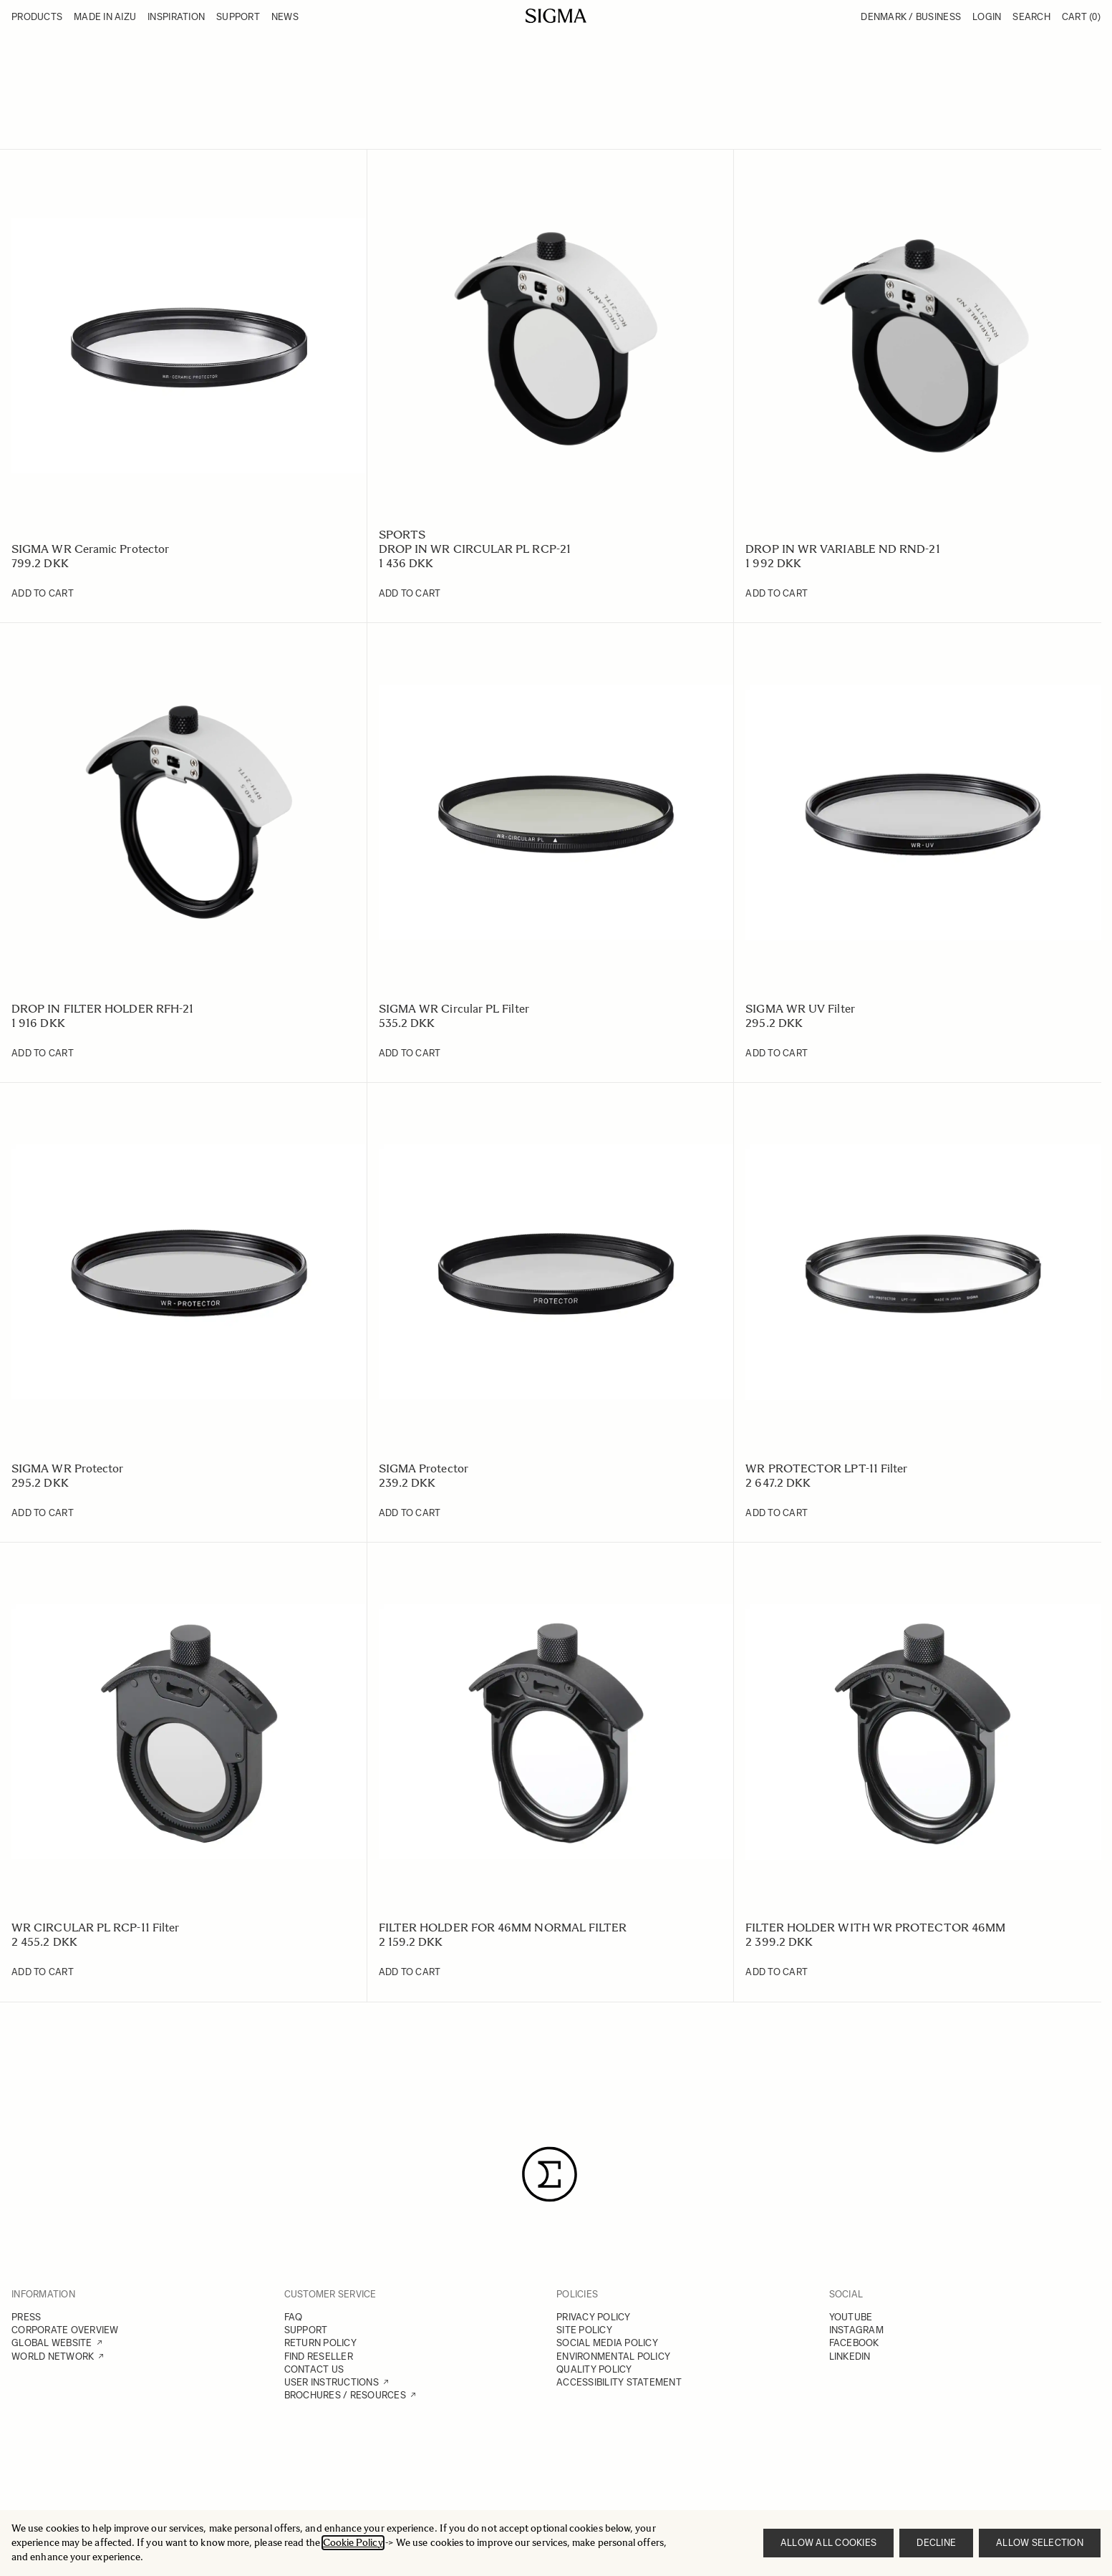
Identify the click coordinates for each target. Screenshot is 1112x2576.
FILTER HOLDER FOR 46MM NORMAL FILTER (503, 1927)
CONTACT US (314, 2369)
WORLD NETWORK (52, 2356)
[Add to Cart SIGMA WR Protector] (42, 1513)
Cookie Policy (353, 2543)
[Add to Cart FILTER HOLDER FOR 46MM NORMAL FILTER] (410, 1972)
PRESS (26, 2317)
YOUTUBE (851, 2317)
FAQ (293, 2317)
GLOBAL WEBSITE (51, 2343)
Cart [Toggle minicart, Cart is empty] (1081, 16)
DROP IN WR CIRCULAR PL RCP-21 (475, 549)
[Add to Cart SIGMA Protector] (410, 1513)
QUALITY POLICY (594, 2369)
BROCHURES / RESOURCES (345, 2395)
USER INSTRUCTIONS (331, 2382)
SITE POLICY (584, 2330)
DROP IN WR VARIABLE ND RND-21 (842, 549)
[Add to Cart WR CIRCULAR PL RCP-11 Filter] (42, 1972)
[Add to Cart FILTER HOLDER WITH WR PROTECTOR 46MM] (776, 1972)
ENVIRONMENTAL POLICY (613, 2356)
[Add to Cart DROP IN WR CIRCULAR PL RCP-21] (410, 593)
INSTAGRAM (856, 2330)
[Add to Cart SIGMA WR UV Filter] (776, 1053)
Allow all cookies (828, 2542)
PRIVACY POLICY (593, 2317)
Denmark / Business (911, 16)
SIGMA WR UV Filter (799, 1009)
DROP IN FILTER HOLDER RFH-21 (102, 1009)
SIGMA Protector (423, 1468)
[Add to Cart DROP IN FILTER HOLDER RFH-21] (42, 1053)
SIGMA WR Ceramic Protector (90, 549)
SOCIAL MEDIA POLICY (607, 2343)
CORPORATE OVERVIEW (65, 2330)
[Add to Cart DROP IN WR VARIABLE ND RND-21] (776, 593)
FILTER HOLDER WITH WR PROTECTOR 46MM (875, 1927)
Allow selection (1039, 2542)
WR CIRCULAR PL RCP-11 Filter (95, 1927)
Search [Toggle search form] (1031, 16)
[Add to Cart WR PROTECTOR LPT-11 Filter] (776, 1513)
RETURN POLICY (320, 2343)
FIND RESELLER (318, 2356)
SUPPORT (306, 2330)
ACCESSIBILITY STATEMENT (619, 2382)
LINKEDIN (850, 2356)
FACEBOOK (854, 2343)
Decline (936, 2542)
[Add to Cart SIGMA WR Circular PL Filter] (410, 1053)
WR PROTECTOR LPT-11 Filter (826, 1468)
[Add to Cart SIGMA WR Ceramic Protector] (42, 593)
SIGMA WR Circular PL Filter (454, 1009)
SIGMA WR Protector (67, 1468)
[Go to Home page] (556, 16)
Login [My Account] (986, 16)
